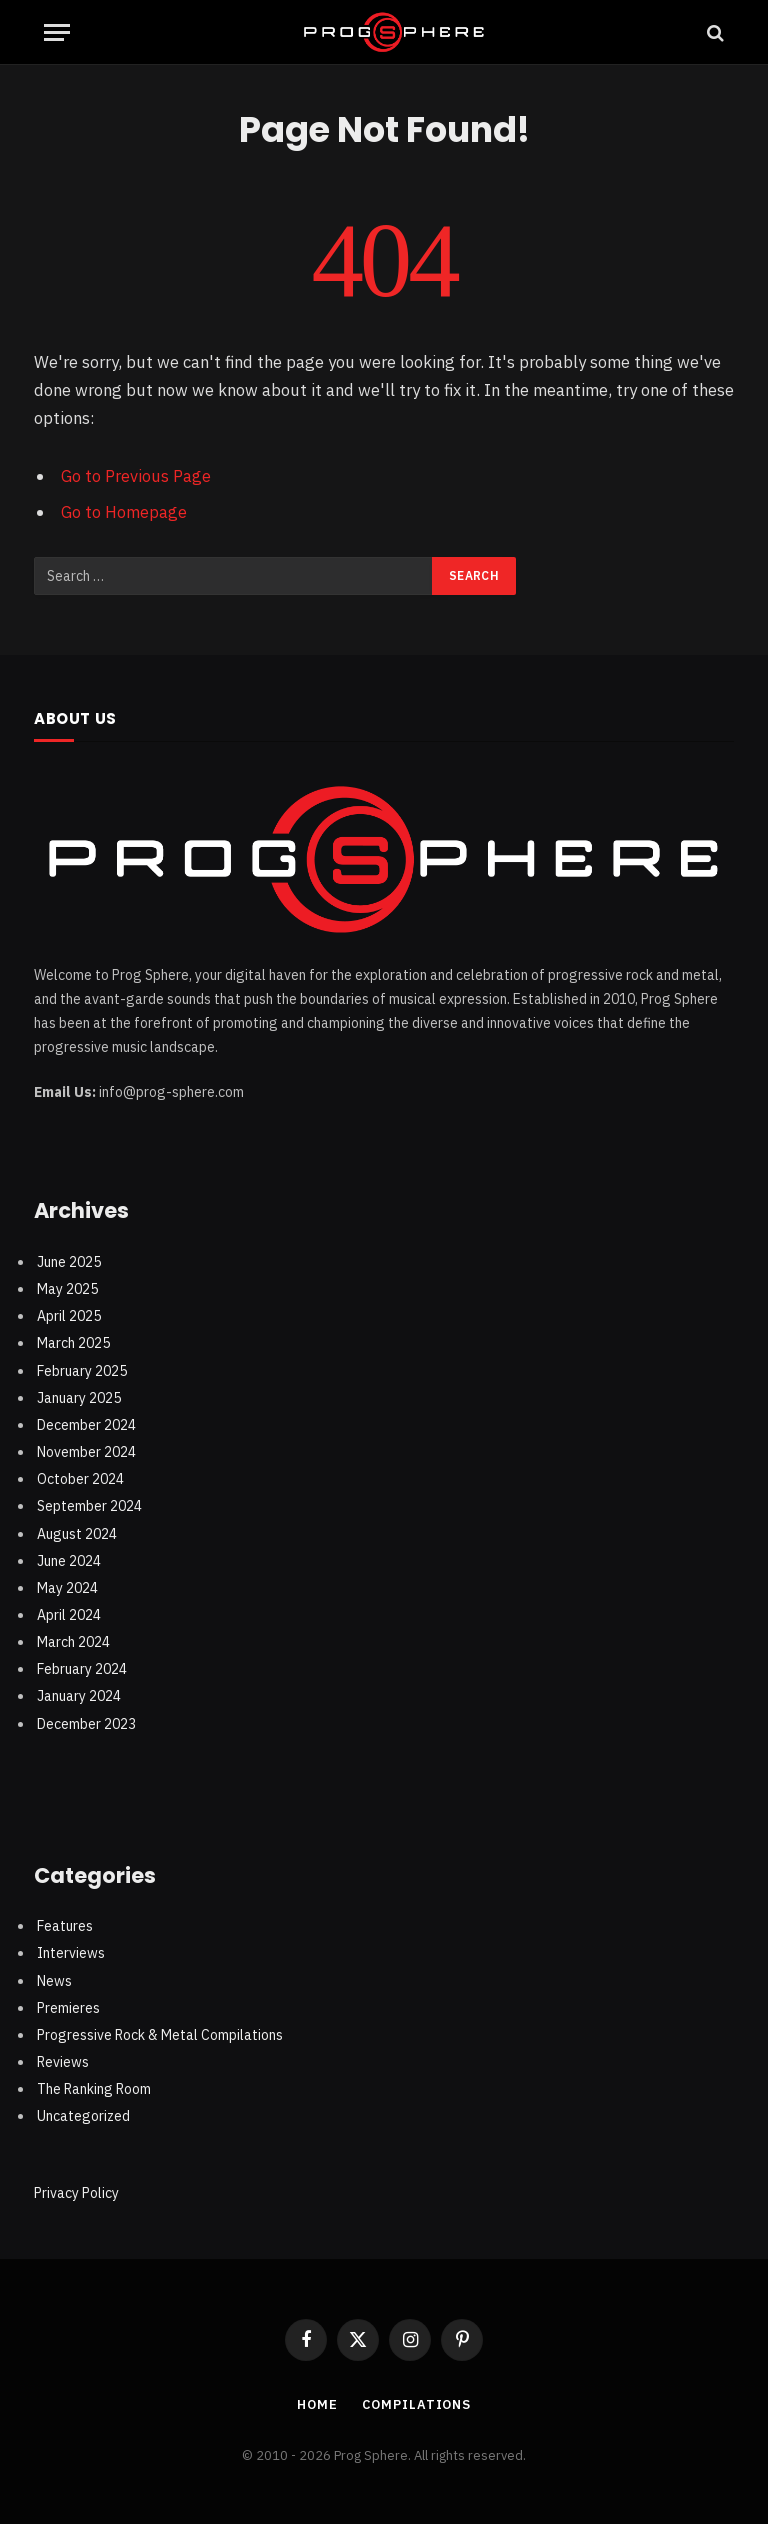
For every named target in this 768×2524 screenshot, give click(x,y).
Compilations (417, 2403)
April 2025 (69, 1315)
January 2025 (79, 1396)
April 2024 (69, 1614)
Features (65, 1925)
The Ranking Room (94, 2088)
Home (316, 2403)
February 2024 (82, 1668)
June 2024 (69, 1559)
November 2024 (86, 1451)
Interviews (71, 1952)
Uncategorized (83, 2115)
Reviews (63, 2061)
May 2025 (67, 1288)
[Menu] (57, 32)
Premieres (68, 2006)
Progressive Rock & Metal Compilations (160, 2033)
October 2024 (80, 1478)
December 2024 (86, 1423)
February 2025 (82, 1369)
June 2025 (69, 1260)
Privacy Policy (76, 2192)
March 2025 (73, 1342)
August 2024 (77, 1532)
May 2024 (67, 1586)
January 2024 (79, 1695)
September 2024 (89, 1505)
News (54, 1979)
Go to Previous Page (136, 476)
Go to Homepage (124, 512)
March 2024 (73, 1641)
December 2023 (86, 1722)
